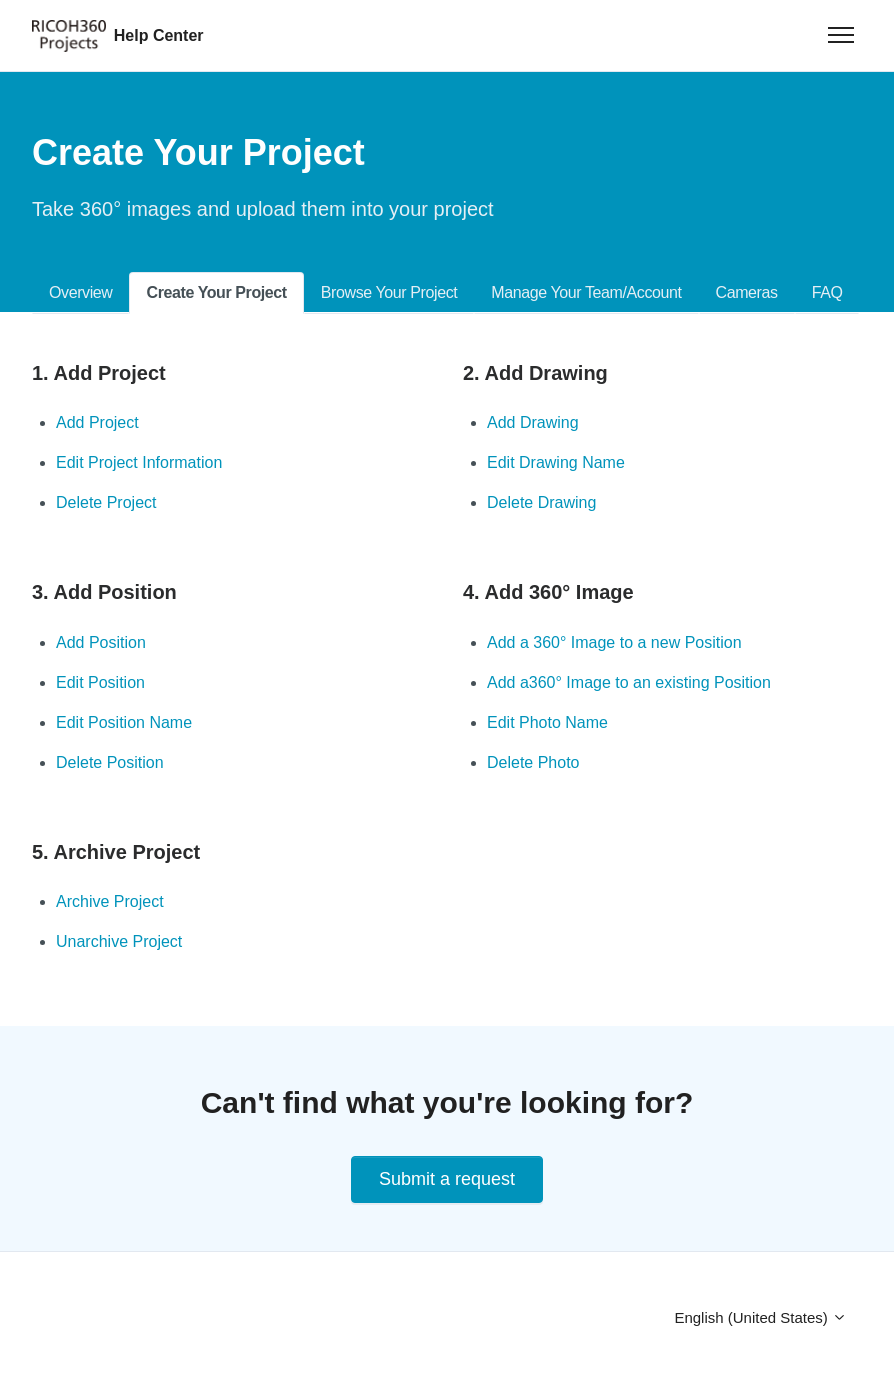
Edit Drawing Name (556, 462)
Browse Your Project (389, 292)
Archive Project (110, 901)
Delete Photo (533, 762)
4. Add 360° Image (548, 592)
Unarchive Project (119, 941)
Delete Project (106, 502)
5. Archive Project (116, 852)
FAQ (827, 292)
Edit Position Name (124, 722)
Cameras (747, 292)
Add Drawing (533, 422)
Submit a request (447, 1179)
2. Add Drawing (535, 373)
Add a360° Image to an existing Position (629, 682)
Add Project (97, 422)
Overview (80, 292)
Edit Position (100, 682)
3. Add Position (104, 592)
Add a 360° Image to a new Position (614, 642)
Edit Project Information (139, 462)
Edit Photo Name (547, 722)
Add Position (101, 642)
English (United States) (760, 1317)
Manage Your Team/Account (586, 292)
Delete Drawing (541, 502)
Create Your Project (216, 292)
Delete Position (110, 762)
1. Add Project (99, 373)
